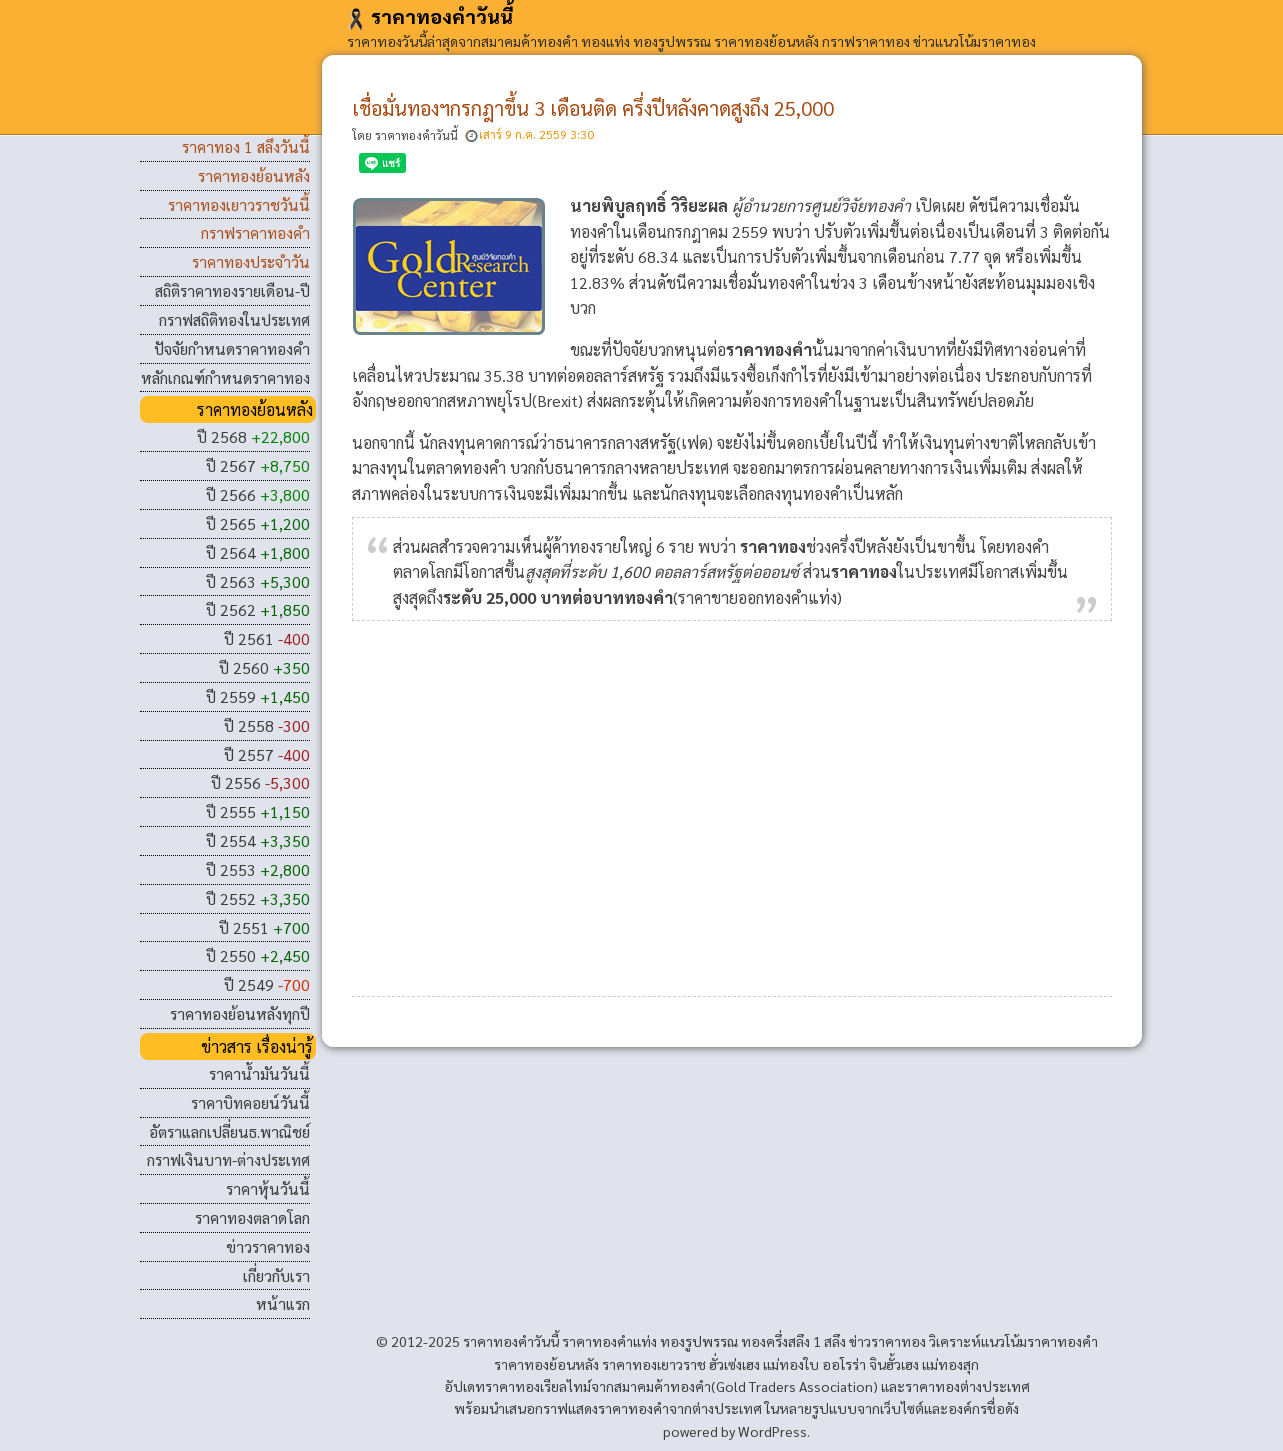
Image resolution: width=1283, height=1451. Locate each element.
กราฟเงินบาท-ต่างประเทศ (228, 1159)
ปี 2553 (258, 869)
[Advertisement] (732, 803)
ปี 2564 (258, 552)
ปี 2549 (267, 984)
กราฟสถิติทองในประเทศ (234, 319)
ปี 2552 (258, 898)
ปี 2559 (258, 696)
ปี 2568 (253, 436)
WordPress (772, 1431)
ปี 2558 (267, 725)
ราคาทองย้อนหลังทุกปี (240, 1013)
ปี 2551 (264, 927)
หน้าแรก (283, 1303)
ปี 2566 (258, 494)
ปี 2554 (258, 840)
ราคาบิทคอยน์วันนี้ (250, 1102)
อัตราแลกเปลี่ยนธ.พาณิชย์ (229, 1131)
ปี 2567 (258, 465)
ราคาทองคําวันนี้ (430, 16)
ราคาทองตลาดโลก (252, 1217)
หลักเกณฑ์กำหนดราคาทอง (225, 377)
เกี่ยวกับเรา (276, 1275)
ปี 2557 (267, 754)
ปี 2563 (258, 581)
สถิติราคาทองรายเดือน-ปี (232, 290)
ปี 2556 (260, 782)
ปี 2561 (267, 638)
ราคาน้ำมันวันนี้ (259, 1073)
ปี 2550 (258, 955)
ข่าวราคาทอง (268, 1246)
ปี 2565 (258, 523)
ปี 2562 (258, 609)
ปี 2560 (264, 667)
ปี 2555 (258, 811)
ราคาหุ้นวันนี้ (268, 1188)
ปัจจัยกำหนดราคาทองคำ (232, 348)
